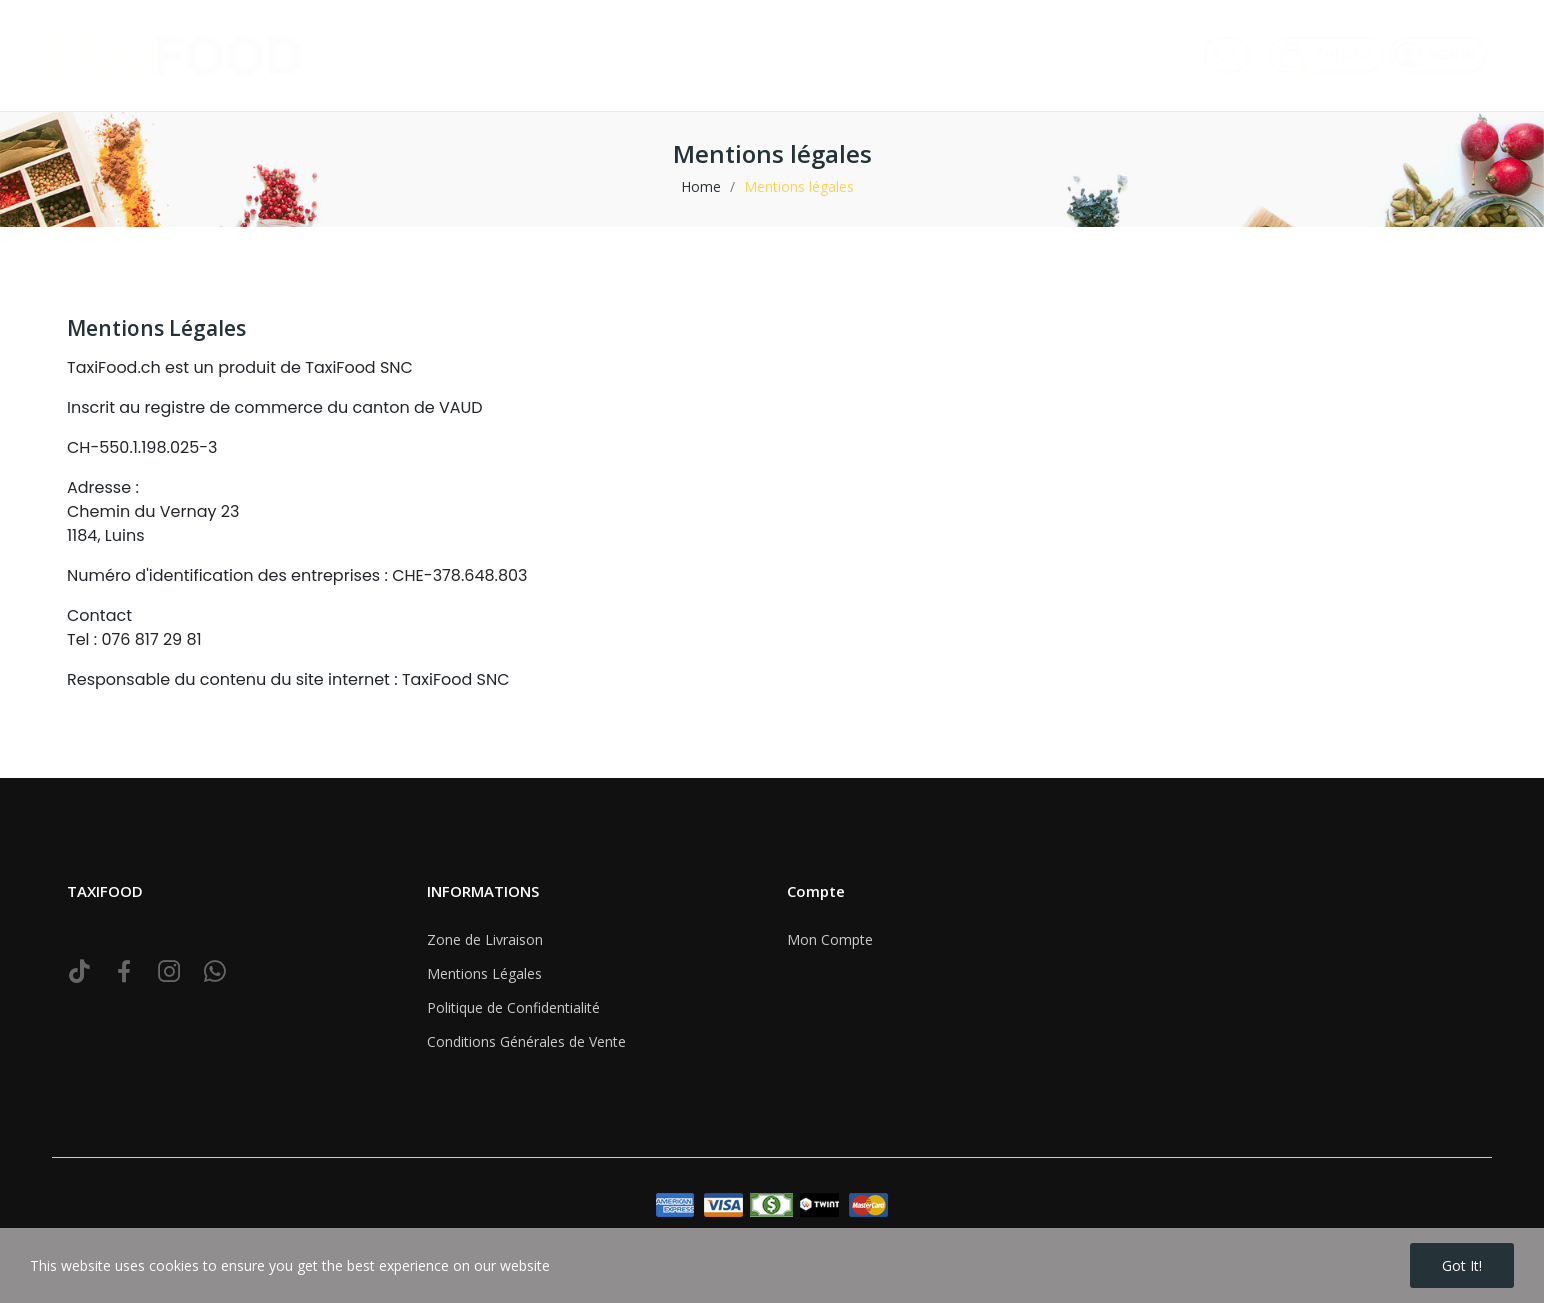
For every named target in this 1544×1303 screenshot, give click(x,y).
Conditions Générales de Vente (526, 1041)
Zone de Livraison (485, 939)
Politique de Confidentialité (513, 1007)
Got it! (1462, 1265)
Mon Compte (830, 939)
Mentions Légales (484, 973)
